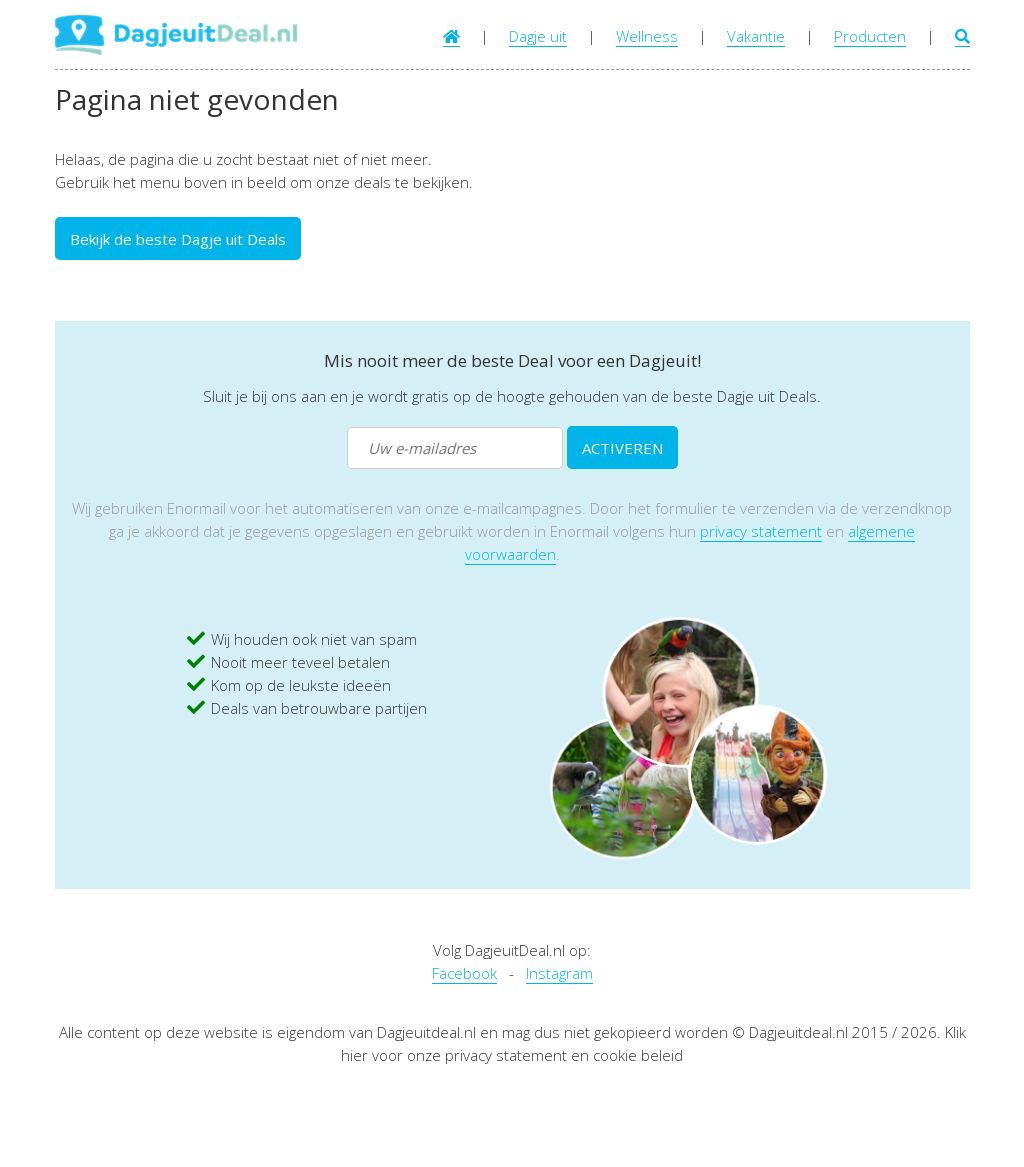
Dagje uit (538, 36)
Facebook (464, 973)
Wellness (647, 36)
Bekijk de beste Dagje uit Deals (178, 239)
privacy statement (761, 531)
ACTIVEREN (622, 448)
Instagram (559, 973)
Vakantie (756, 36)
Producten (870, 36)
